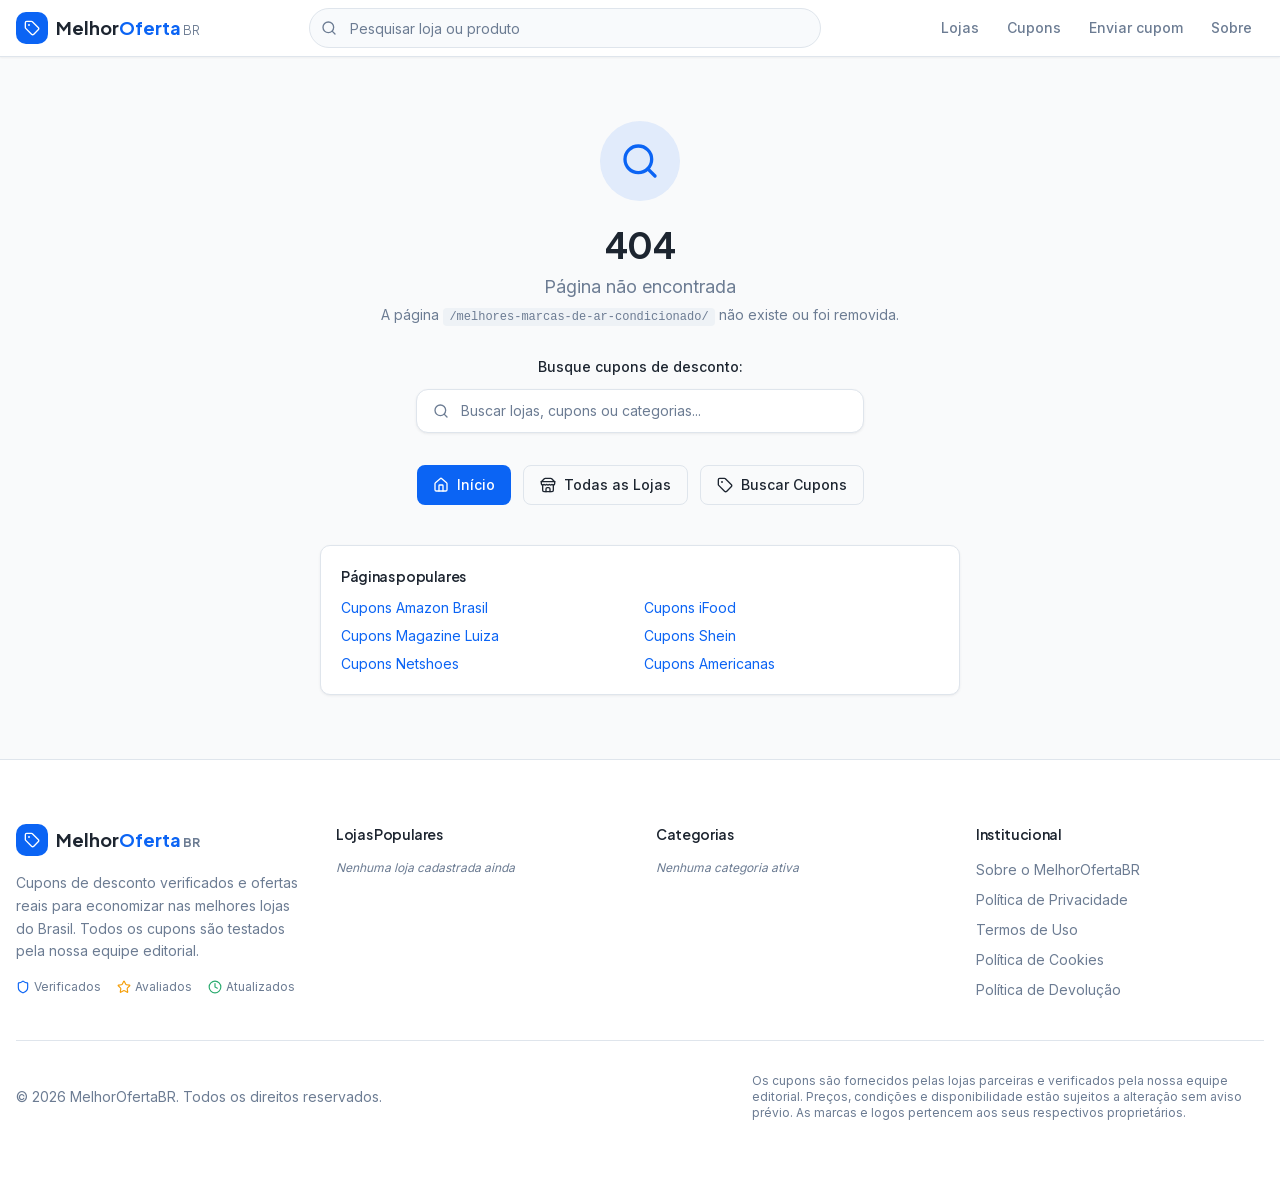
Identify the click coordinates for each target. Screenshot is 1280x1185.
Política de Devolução (1048, 989)
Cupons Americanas (709, 663)
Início (464, 484)
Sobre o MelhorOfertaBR (1058, 869)
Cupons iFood (690, 607)
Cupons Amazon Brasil (414, 607)
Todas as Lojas (605, 484)
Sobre (1231, 27)
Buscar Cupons (782, 484)
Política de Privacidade (1052, 899)
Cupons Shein (690, 635)
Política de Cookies (1040, 959)
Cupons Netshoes (400, 663)
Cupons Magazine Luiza (420, 635)
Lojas (960, 27)
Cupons (1034, 27)
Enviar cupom (1136, 27)
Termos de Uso (1027, 929)
